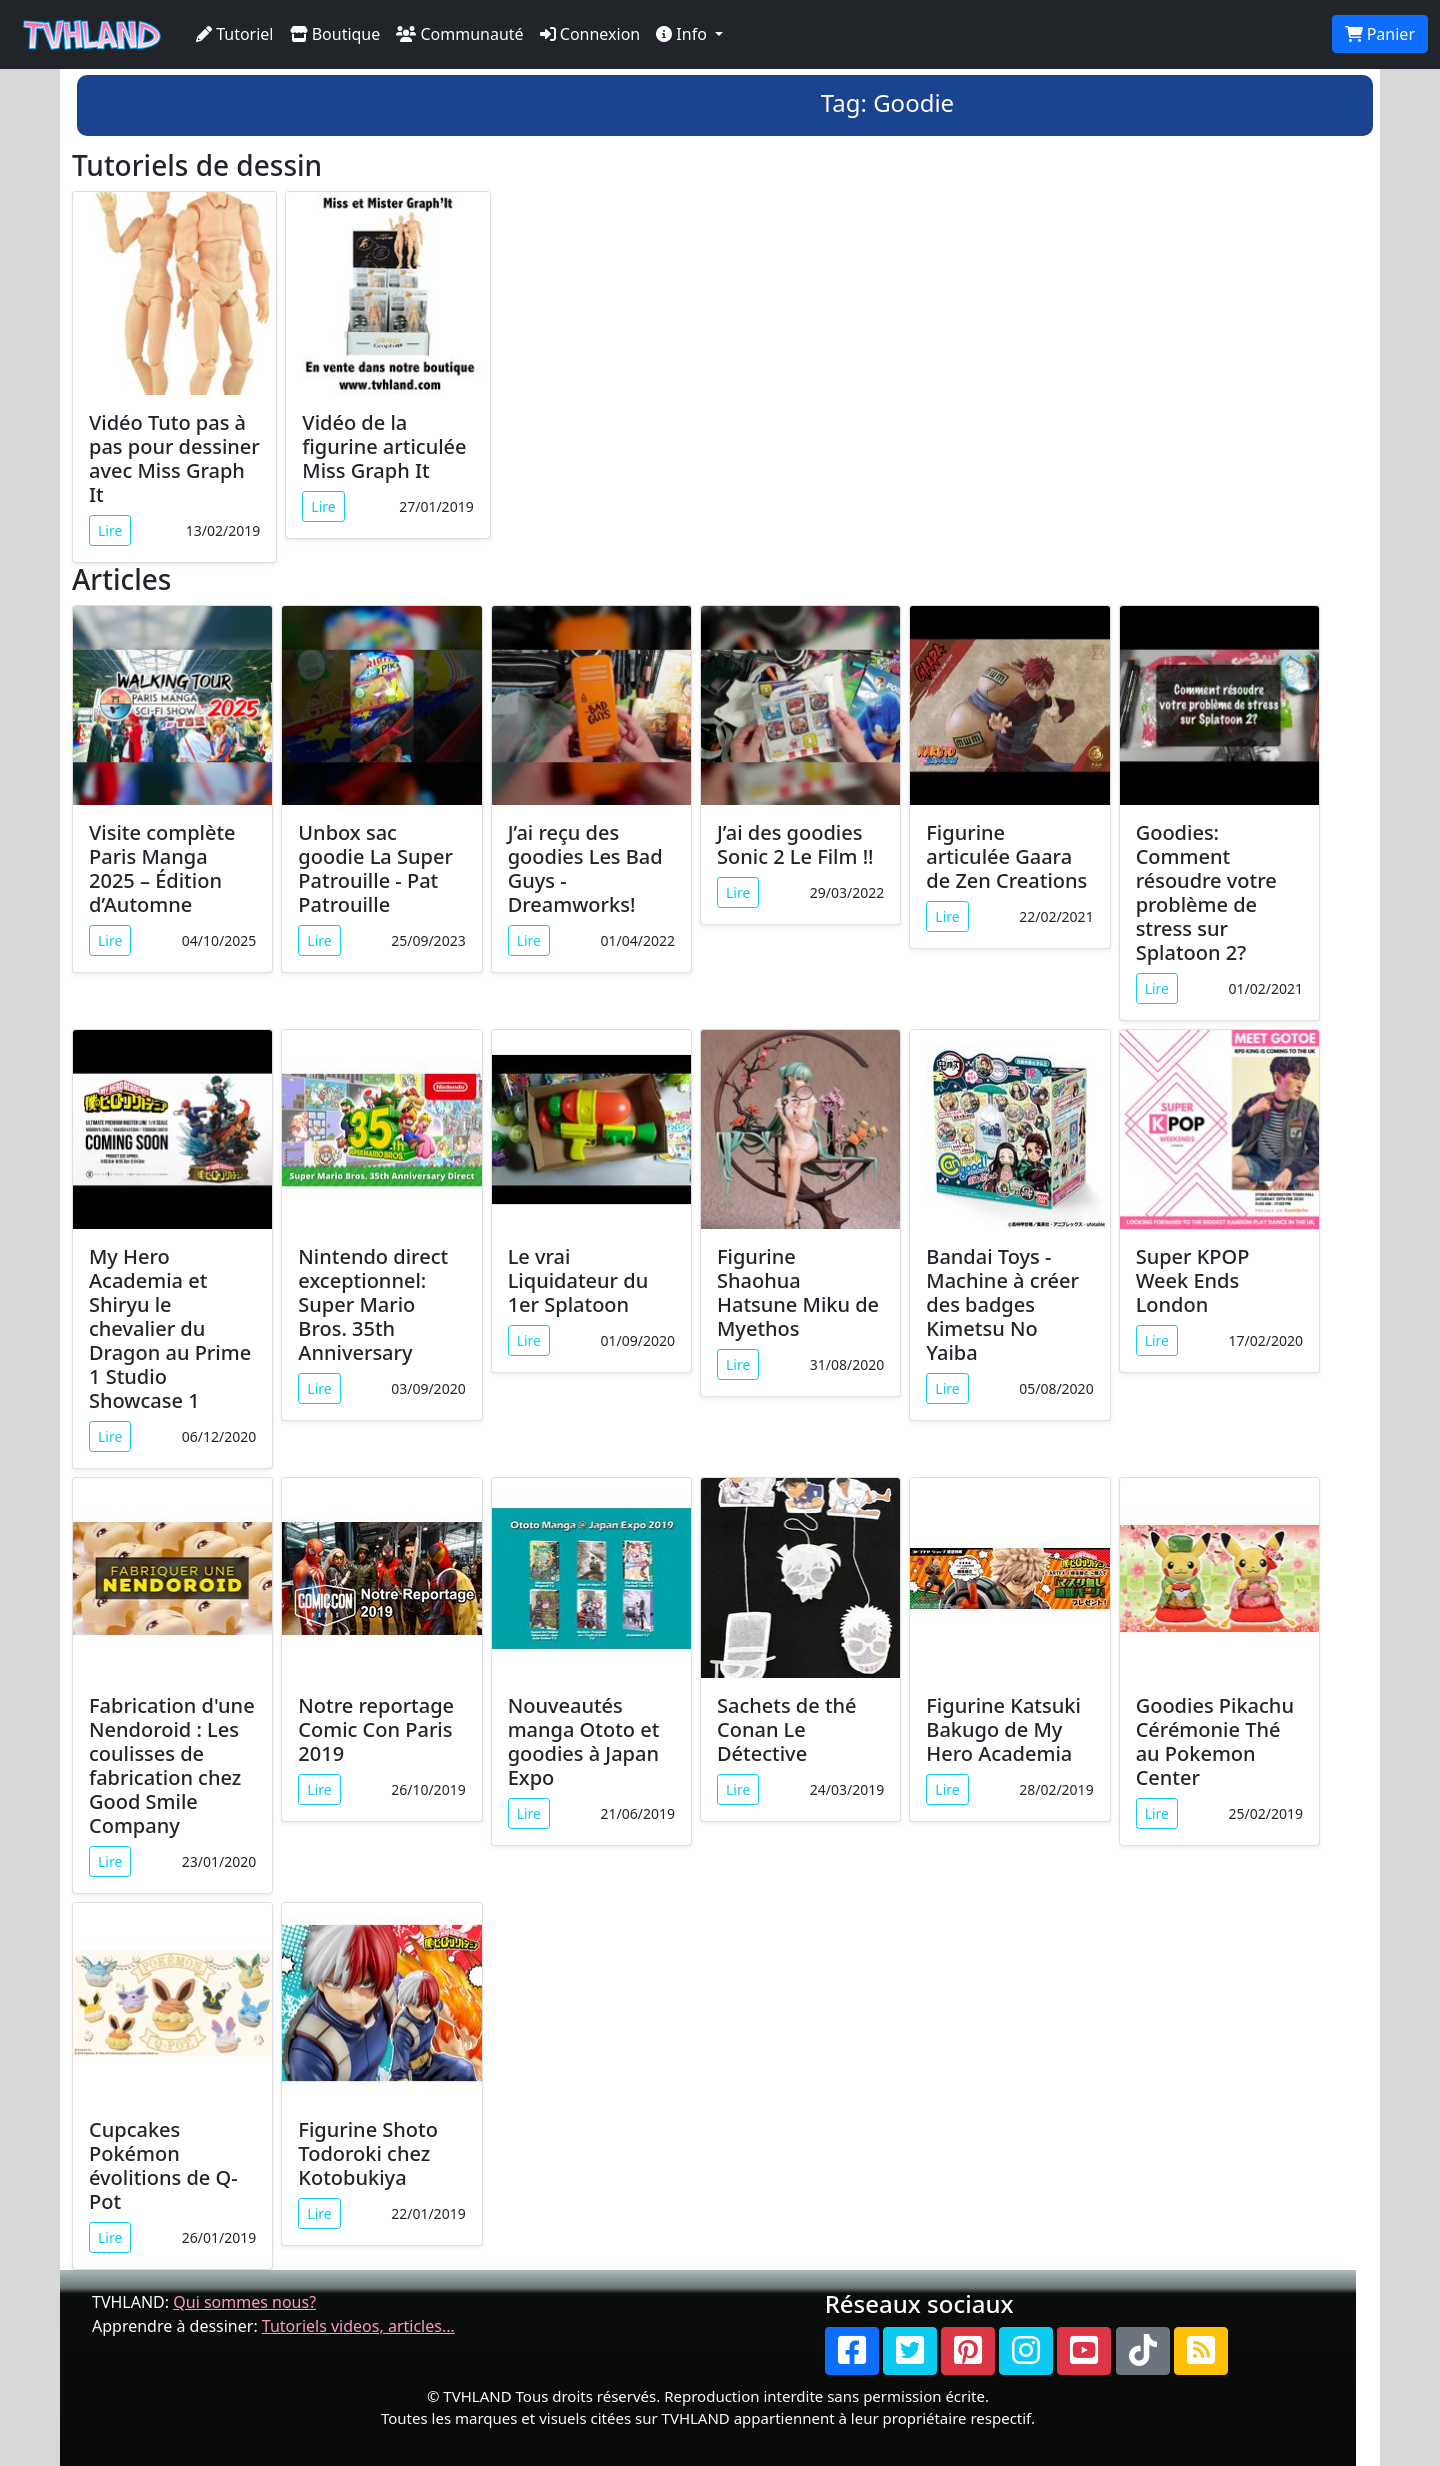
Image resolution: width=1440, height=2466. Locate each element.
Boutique (335, 34)
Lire (110, 530)
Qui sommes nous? (244, 2302)
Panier (1380, 34)
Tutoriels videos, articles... (358, 2326)
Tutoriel (235, 34)
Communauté (459, 34)
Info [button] (683, 34)
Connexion (590, 34)
